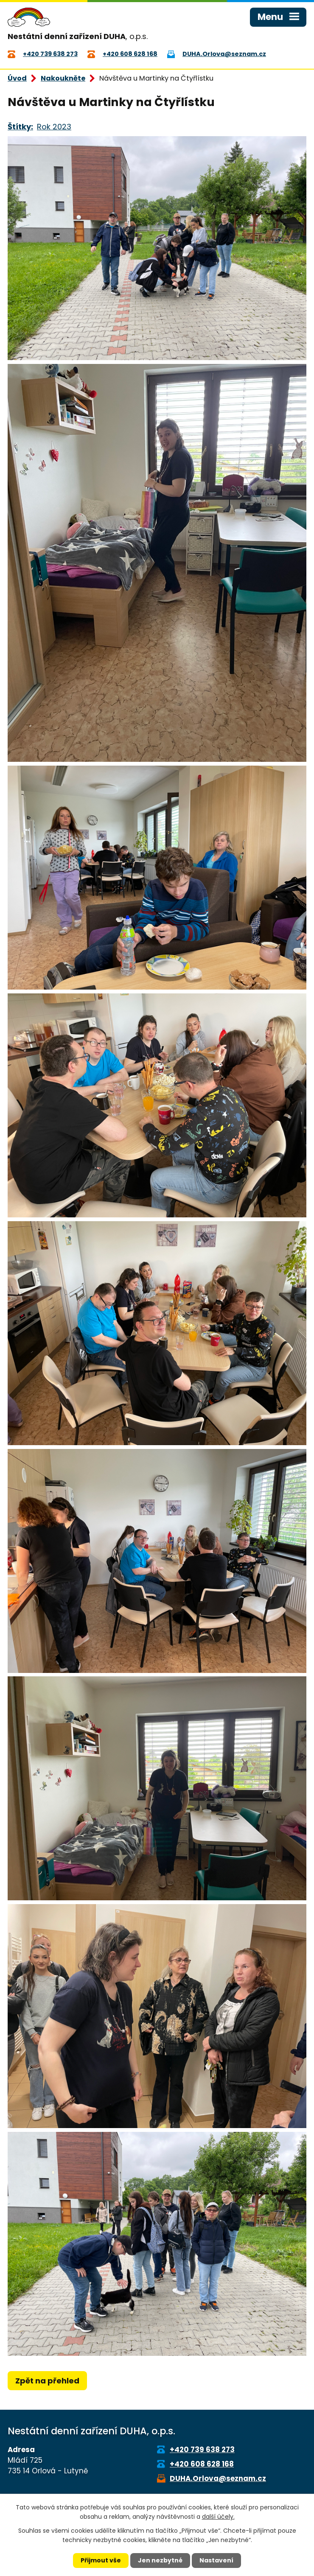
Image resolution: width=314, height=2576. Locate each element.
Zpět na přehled (47, 2380)
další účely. (218, 2516)
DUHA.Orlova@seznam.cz (218, 2478)
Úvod (17, 78)
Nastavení (216, 2560)
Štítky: (20, 126)
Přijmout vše (101, 2560)
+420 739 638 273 (202, 2450)
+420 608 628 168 (202, 2464)
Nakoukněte (63, 78)
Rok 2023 (54, 126)
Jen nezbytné (160, 2560)
